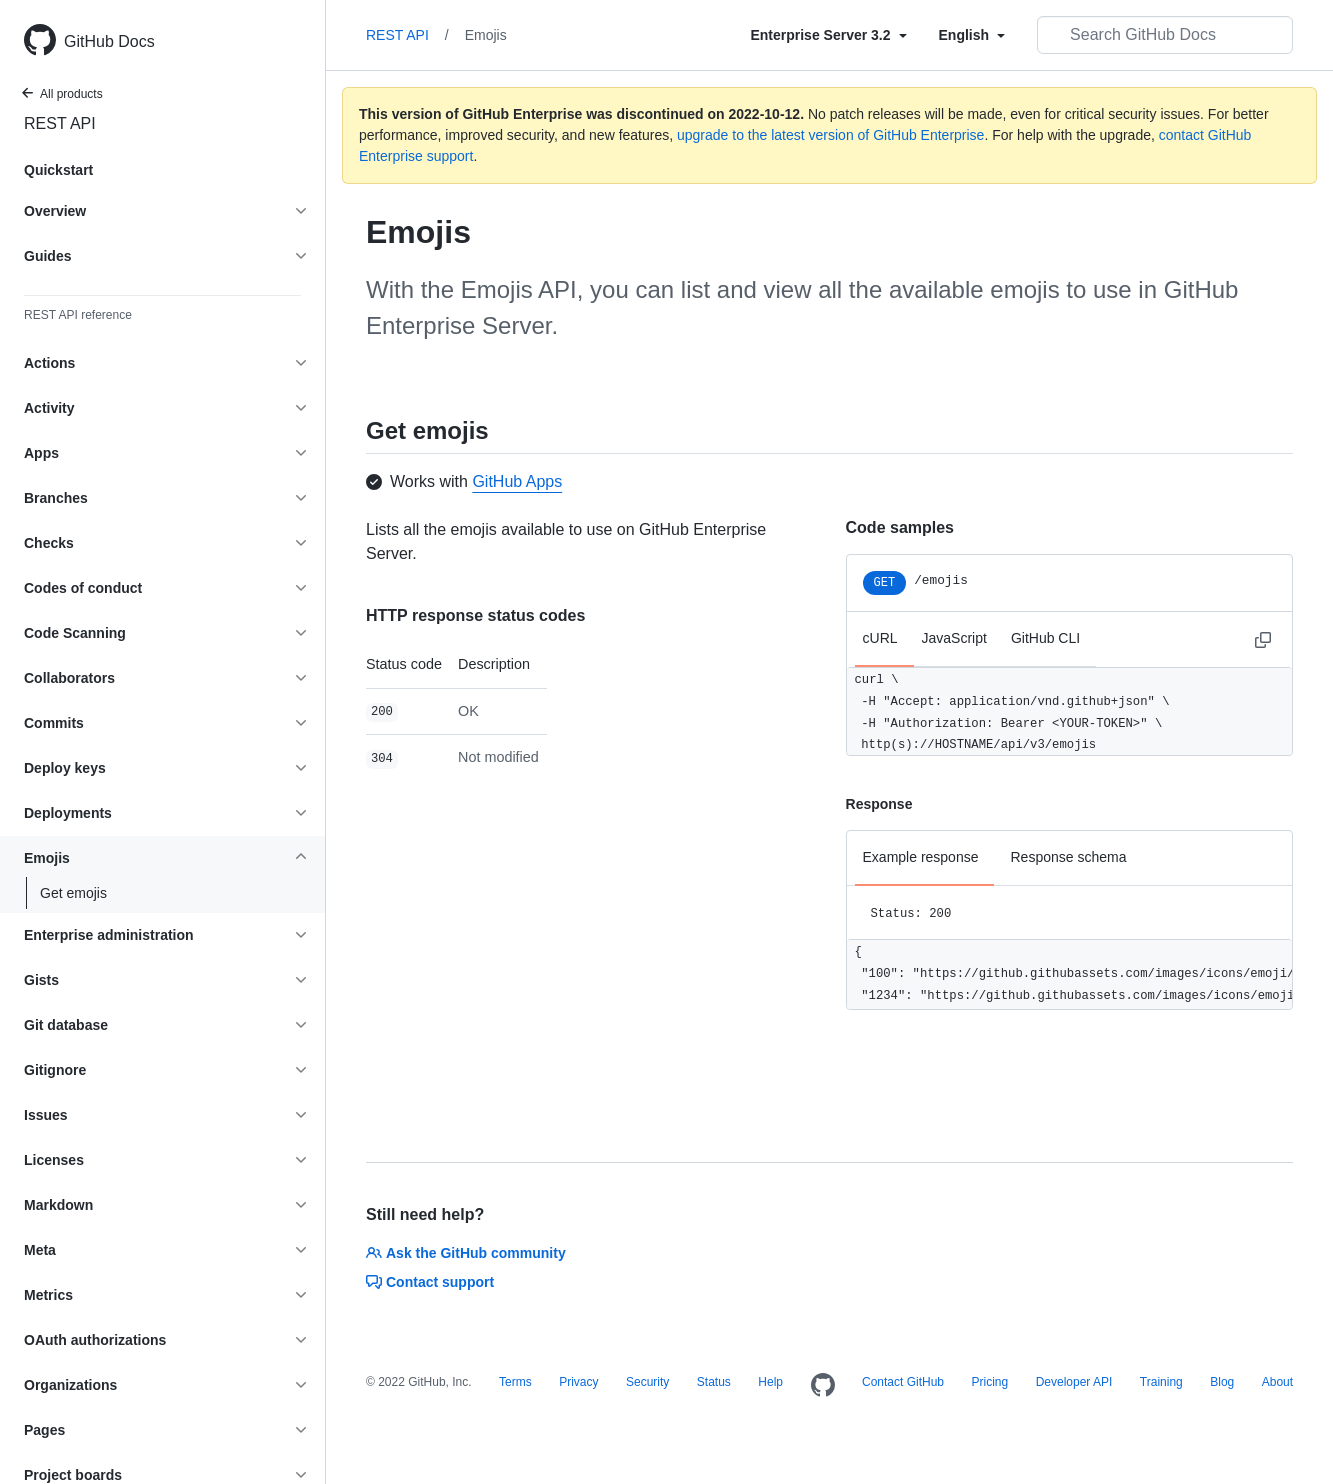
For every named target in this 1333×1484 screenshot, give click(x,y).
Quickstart (58, 170)
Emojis (486, 35)
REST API (60, 123)
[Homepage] (823, 1386)
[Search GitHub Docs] (1165, 35)
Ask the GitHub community (466, 1253)
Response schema (1068, 857)
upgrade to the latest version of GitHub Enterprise (830, 135)
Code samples (900, 527)
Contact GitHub (903, 1382)
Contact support (430, 1282)
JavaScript (954, 638)
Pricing (989, 1382)
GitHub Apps (517, 481)
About (1277, 1382)
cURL (880, 638)
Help (770, 1382)
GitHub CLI (1045, 638)
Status (714, 1382)
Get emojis (73, 893)
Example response (921, 857)
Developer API (1074, 1382)
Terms (515, 1382)
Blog (1222, 1382)
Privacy (578, 1382)
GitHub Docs (109, 41)
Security (647, 1382)
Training (1161, 1382)
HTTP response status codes (475, 615)
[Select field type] (828, 35)
